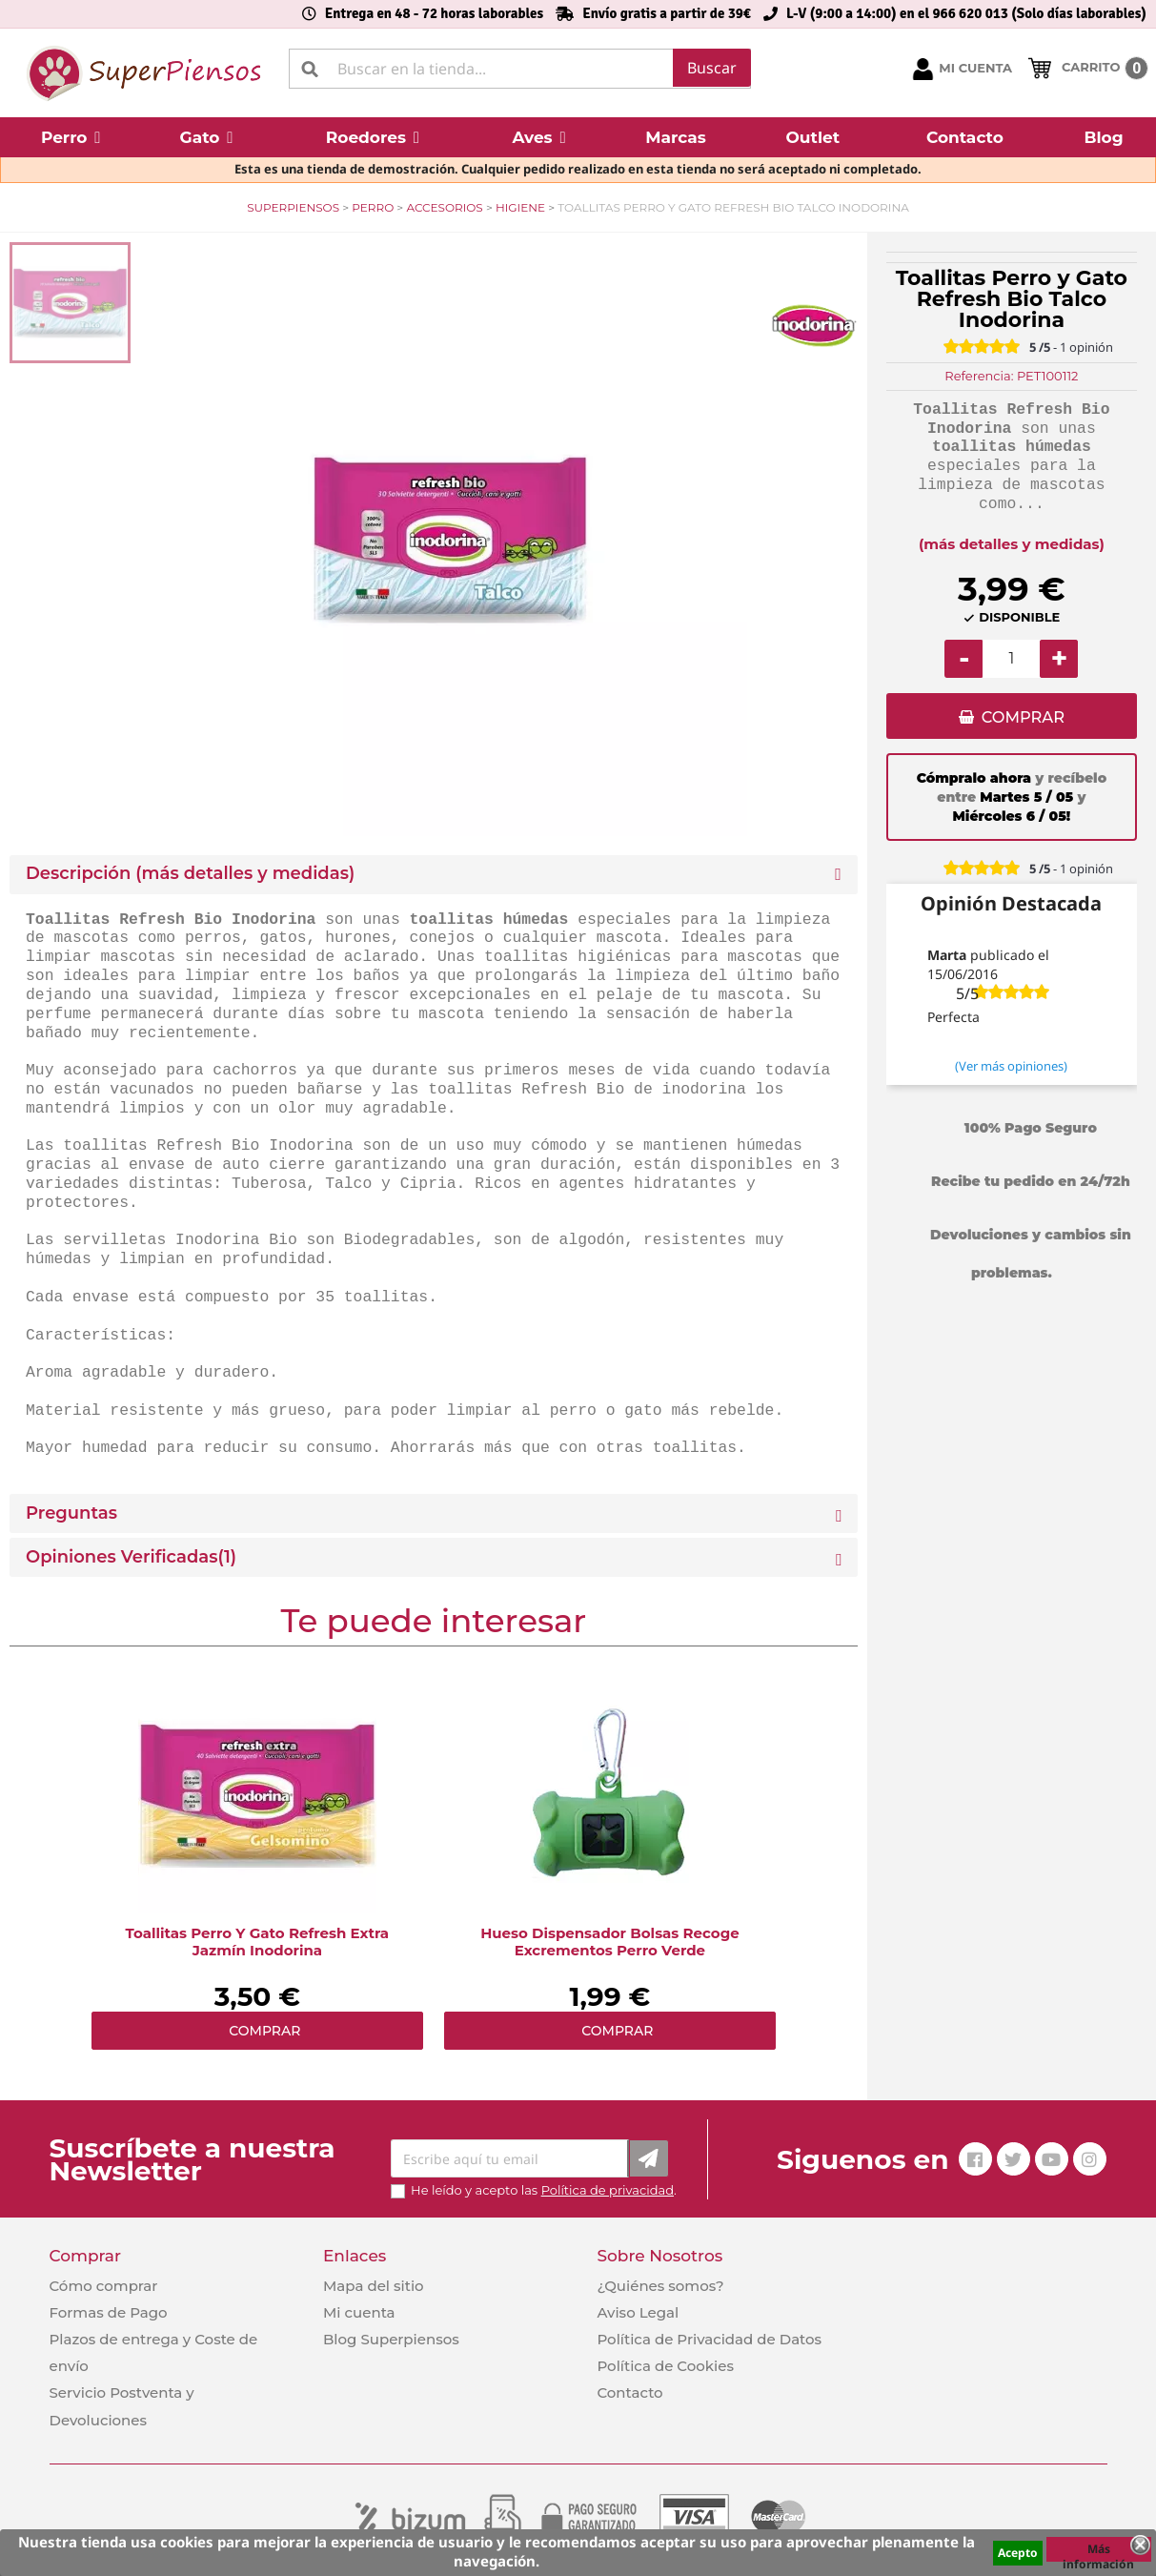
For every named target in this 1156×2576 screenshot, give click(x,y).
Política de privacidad (607, 2190)
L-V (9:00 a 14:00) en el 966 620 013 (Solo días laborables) (966, 13)
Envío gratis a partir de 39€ (666, 13)
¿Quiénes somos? (660, 2286)
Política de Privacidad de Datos (709, 2339)
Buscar (712, 67)
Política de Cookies (665, 2366)
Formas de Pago (109, 2312)
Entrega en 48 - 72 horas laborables (434, 13)
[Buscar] (520, 69)
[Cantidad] (1011, 659)
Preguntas (71, 1513)
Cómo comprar (104, 2286)
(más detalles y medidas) (1012, 544)
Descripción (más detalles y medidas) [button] (190, 874)
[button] (70, 137)
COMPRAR (1023, 717)
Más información (1098, 2551)
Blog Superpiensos (391, 2339)
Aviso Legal (638, 2312)
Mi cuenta (359, 2312)
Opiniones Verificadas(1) (131, 1557)
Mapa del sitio (373, 2286)
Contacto (629, 2392)
